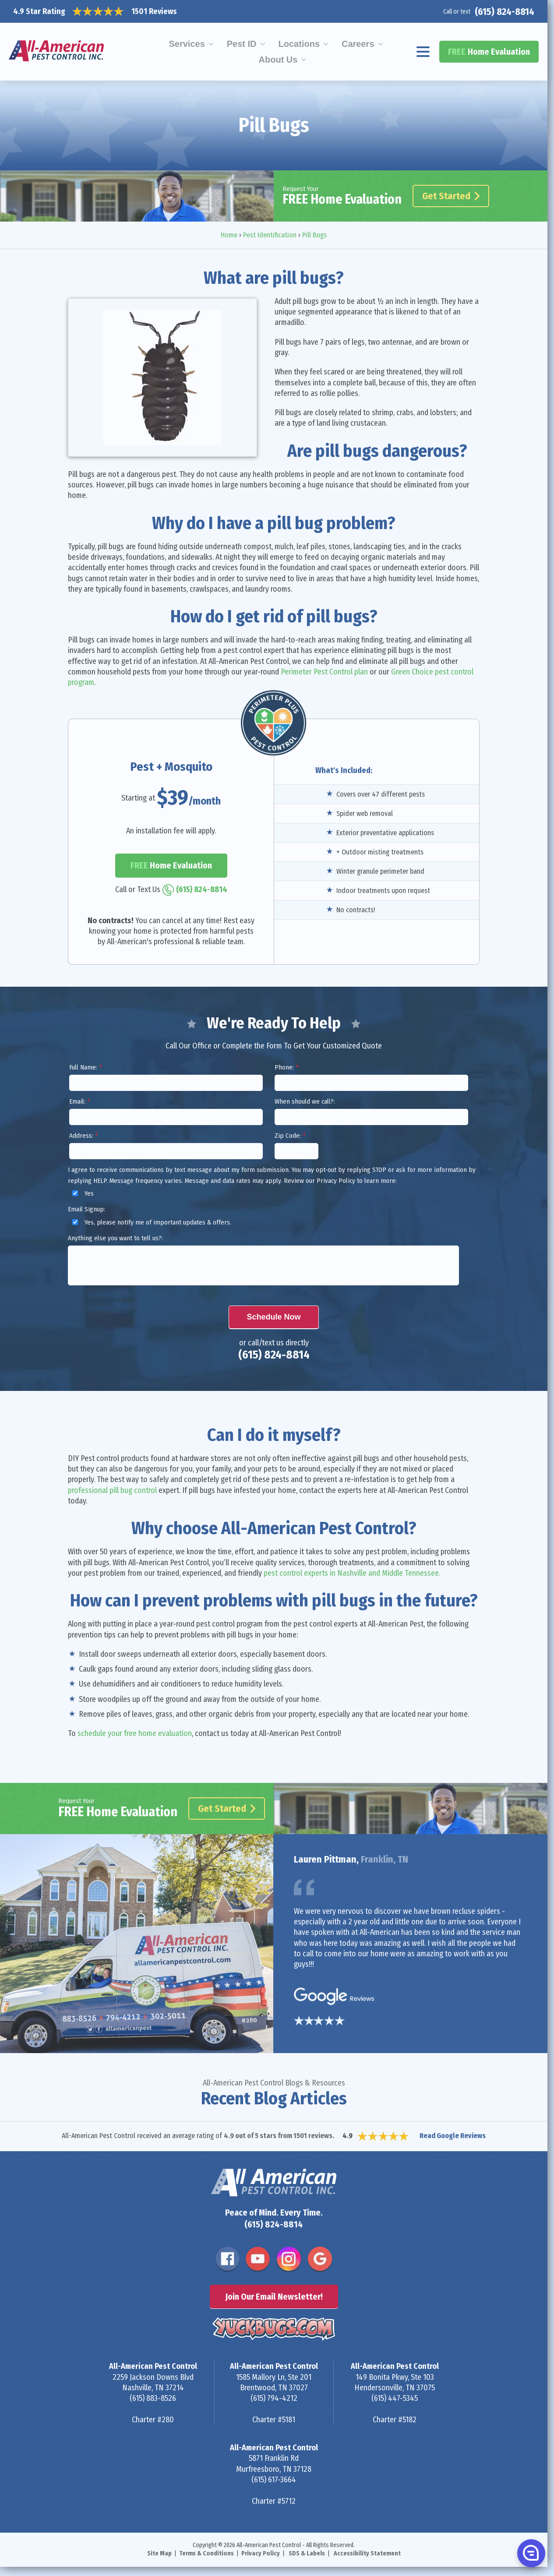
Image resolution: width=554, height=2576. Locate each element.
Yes (82, 1193)
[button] (530, 2553)
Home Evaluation (489, 51)
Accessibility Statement (367, 2553)
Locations (299, 44)
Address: (83, 1136)
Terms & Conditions (206, 2553)
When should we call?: (305, 1101)
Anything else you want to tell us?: (115, 1238)
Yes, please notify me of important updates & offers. (150, 1222)
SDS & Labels (307, 2553)
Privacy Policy (260, 2553)
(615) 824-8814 (504, 12)
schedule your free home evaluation (135, 1733)
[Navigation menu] (423, 51)
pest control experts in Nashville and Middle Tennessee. (352, 1573)
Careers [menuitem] (358, 44)
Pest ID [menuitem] (242, 44)
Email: (79, 1101)
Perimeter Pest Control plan (324, 672)
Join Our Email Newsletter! (274, 2296)
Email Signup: (86, 1209)
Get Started (451, 196)
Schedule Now (273, 1317)
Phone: (286, 1067)
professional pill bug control (112, 1490)
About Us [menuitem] (278, 59)
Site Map (159, 2553)
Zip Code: (290, 1136)
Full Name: (85, 1067)
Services (187, 44)
